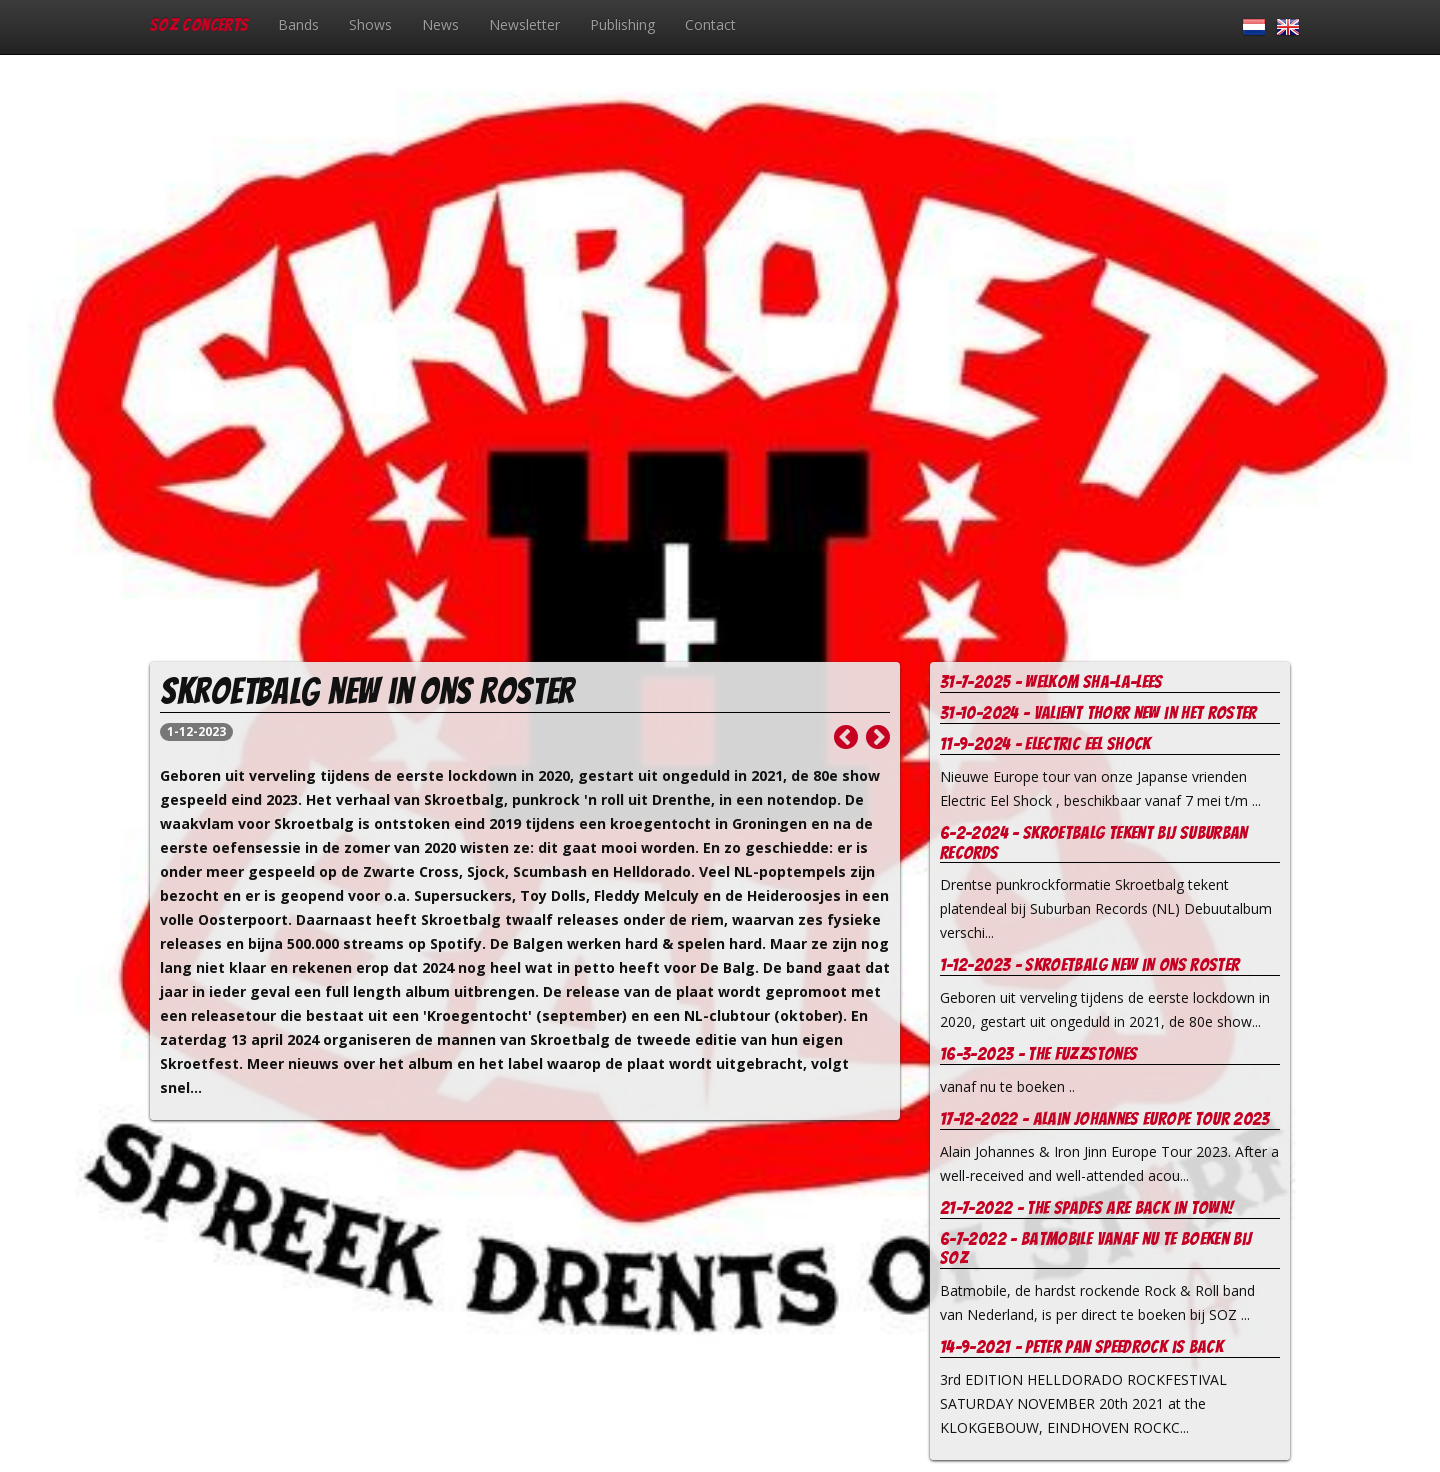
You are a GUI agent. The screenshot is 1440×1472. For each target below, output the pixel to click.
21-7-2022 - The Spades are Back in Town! (1086, 1207)
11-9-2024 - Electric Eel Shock (1045, 743)
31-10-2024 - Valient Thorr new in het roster (1098, 712)
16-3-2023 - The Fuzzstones (1038, 1053)
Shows (370, 24)
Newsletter (524, 24)
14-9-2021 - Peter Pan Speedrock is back (1081, 1346)
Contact (710, 24)
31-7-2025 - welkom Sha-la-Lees (1051, 681)
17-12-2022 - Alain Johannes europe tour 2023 (1105, 1118)
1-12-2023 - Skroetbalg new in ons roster (1089, 964)
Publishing (622, 24)
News (440, 24)
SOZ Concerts (199, 24)
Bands (298, 24)
